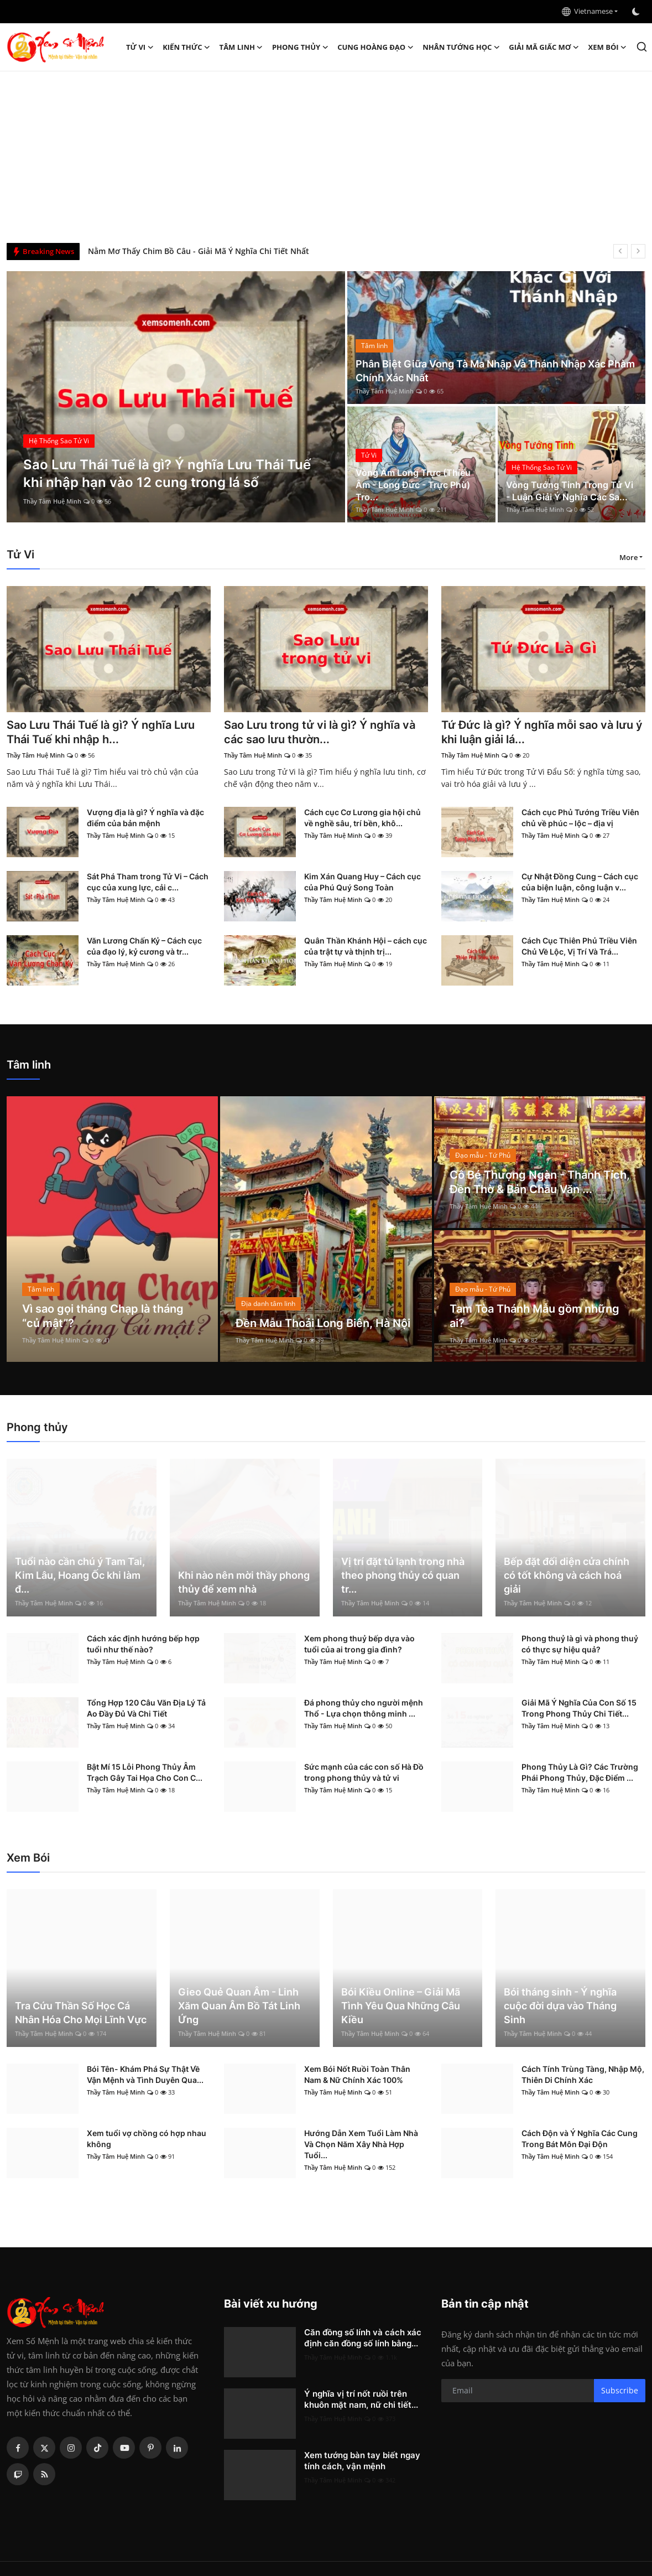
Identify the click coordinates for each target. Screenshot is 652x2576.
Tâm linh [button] (241, 47)
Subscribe (619, 2390)
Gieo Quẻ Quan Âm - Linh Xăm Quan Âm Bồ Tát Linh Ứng (239, 2005)
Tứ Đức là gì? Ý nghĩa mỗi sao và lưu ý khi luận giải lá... (542, 732)
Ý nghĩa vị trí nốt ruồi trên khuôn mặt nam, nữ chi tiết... (361, 2399)
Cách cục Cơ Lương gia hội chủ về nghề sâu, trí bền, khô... (362, 817)
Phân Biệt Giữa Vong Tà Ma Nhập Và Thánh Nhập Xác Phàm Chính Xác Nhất (495, 370)
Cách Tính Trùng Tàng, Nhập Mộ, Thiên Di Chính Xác (582, 2074)
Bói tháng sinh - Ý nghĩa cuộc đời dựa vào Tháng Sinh (560, 2005)
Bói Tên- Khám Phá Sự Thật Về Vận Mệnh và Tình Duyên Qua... (145, 2074)
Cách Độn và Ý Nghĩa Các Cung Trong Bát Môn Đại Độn (579, 2138)
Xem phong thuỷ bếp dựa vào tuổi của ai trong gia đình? (359, 1644)
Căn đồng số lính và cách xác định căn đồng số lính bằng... (362, 2338)
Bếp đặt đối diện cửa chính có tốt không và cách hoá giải (566, 1575)
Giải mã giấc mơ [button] (544, 47)
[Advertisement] (326, 154)
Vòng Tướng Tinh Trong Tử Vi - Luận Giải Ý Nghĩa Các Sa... (569, 490)
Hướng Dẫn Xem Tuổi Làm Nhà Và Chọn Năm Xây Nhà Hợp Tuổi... (361, 2144)
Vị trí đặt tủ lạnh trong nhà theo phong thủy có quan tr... (403, 1575)
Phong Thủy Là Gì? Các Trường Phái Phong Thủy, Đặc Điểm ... (579, 1772)
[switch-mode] (637, 11)
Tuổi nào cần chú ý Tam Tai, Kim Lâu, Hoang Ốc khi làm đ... (80, 1575)
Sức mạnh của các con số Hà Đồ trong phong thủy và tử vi (364, 1772)
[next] (638, 251)
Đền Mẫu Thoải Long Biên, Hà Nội (323, 1323)
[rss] (44, 2474)
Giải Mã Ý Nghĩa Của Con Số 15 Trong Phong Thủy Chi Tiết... (579, 1708)
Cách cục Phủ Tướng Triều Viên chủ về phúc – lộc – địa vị (580, 817)
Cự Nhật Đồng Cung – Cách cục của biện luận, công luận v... (579, 882)
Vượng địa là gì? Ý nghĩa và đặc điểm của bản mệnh (145, 817)
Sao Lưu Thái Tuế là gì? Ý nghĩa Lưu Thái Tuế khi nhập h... (101, 732)
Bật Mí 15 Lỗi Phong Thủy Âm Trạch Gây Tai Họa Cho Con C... (144, 1772)
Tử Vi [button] (140, 47)
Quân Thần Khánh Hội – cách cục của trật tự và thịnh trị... (365, 946)
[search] (642, 47)
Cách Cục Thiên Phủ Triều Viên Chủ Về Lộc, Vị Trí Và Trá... (579, 946)
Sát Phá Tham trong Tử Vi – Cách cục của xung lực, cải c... (147, 882)
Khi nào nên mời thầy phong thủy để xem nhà (244, 1582)
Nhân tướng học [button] (461, 47)
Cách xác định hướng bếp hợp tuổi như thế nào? (143, 1644)
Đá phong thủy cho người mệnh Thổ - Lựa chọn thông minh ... (363, 1708)
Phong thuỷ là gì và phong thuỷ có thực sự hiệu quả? (579, 1644)
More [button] (628, 557)
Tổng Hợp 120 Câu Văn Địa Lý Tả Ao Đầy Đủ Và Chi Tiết (146, 1708)
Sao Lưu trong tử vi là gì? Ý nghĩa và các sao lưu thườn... (319, 732)
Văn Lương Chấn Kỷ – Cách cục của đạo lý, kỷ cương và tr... (144, 946)
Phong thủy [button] (300, 47)
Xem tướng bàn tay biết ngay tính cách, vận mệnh (362, 2460)
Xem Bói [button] (607, 47)
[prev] (620, 251)
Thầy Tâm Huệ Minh (52, 501)
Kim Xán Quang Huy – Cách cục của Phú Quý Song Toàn (362, 882)
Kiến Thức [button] (186, 47)
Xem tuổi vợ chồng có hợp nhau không (146, 2138)
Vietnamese (587, 11)
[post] (176, 396)
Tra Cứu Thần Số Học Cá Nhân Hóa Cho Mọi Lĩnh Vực (81, 2012)
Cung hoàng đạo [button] (375, 47)
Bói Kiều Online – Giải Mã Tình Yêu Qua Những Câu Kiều (400, 2005)
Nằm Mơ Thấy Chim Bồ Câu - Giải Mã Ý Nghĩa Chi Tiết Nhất (198, 251)
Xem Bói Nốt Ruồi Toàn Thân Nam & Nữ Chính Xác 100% (357, 2074)
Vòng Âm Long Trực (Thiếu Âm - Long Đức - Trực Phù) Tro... (413, 484)
